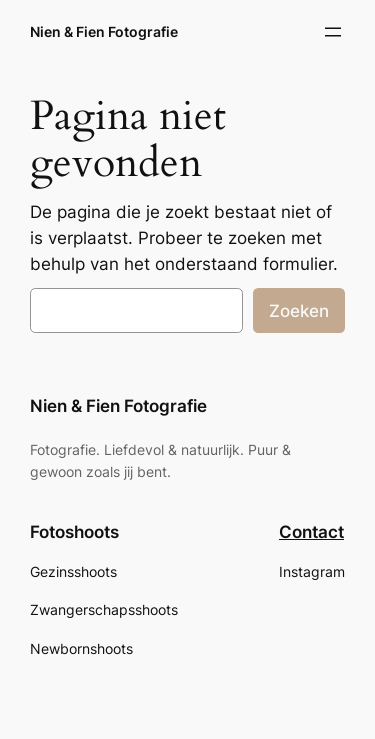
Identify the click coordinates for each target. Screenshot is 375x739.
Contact (311, 532)
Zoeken (299, 311)
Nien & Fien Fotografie (104, 31)
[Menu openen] (333, 32)
